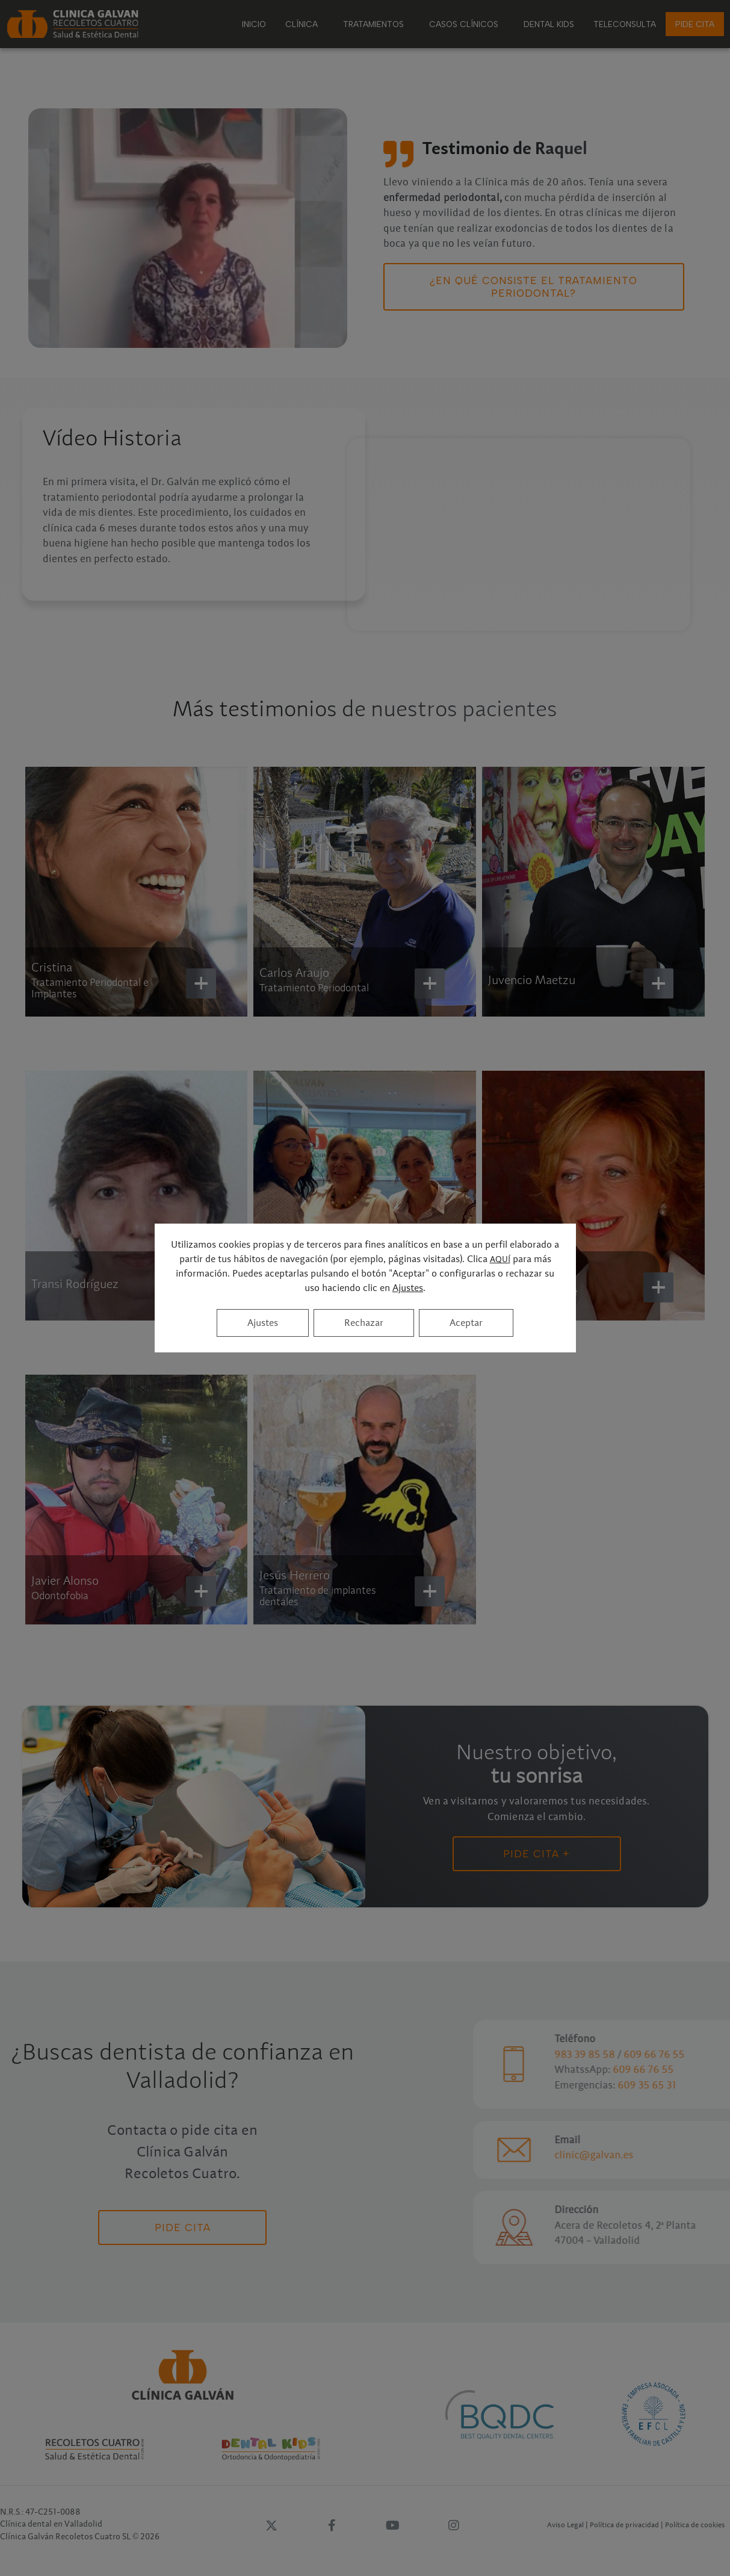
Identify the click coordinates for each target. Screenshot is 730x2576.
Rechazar (363, 1323)
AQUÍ (500, 1259)
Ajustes (407, 1288)
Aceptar (466, 1323)
